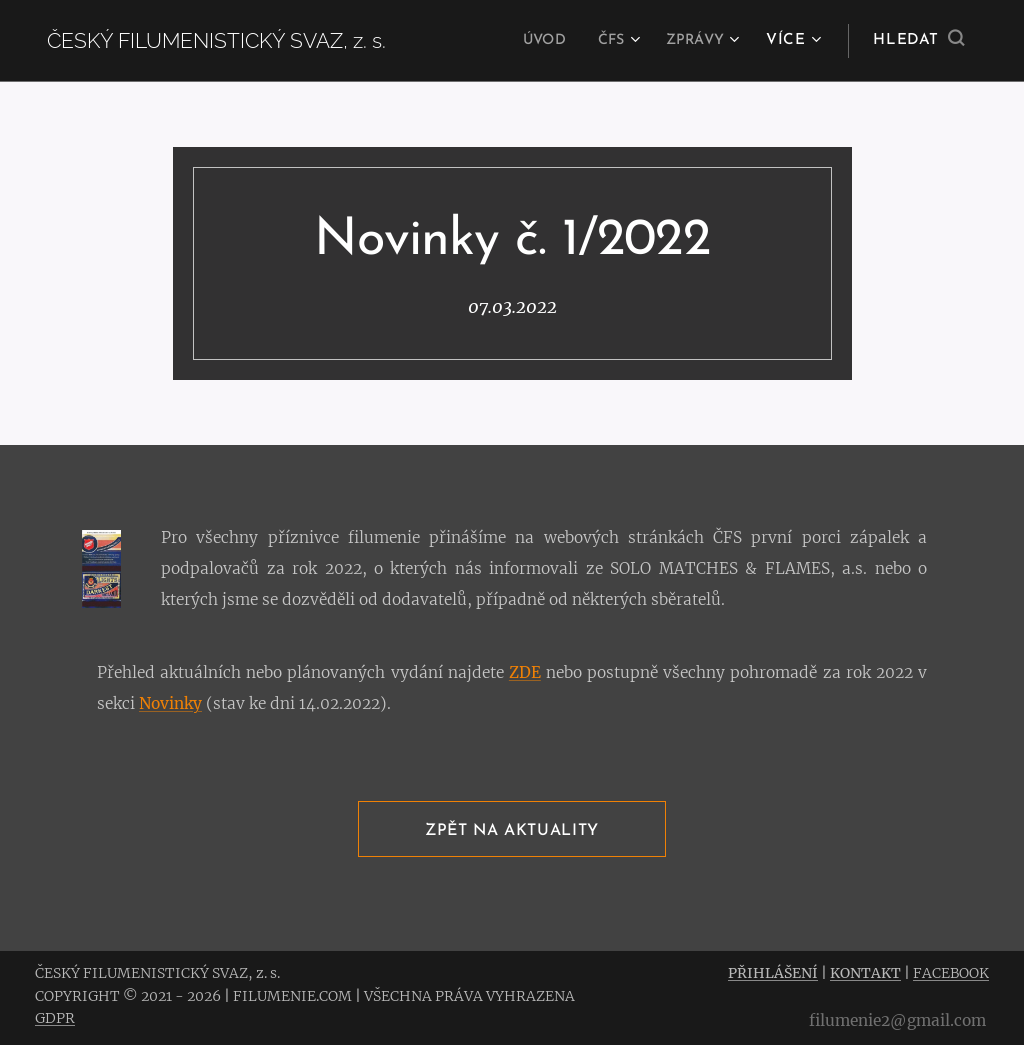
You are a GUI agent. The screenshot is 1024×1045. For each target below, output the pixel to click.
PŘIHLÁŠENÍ (773, 973)
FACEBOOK (951, 973)
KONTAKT (865, 973)
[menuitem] (534, 41)
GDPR (55, 1018)
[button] (918, 41)
